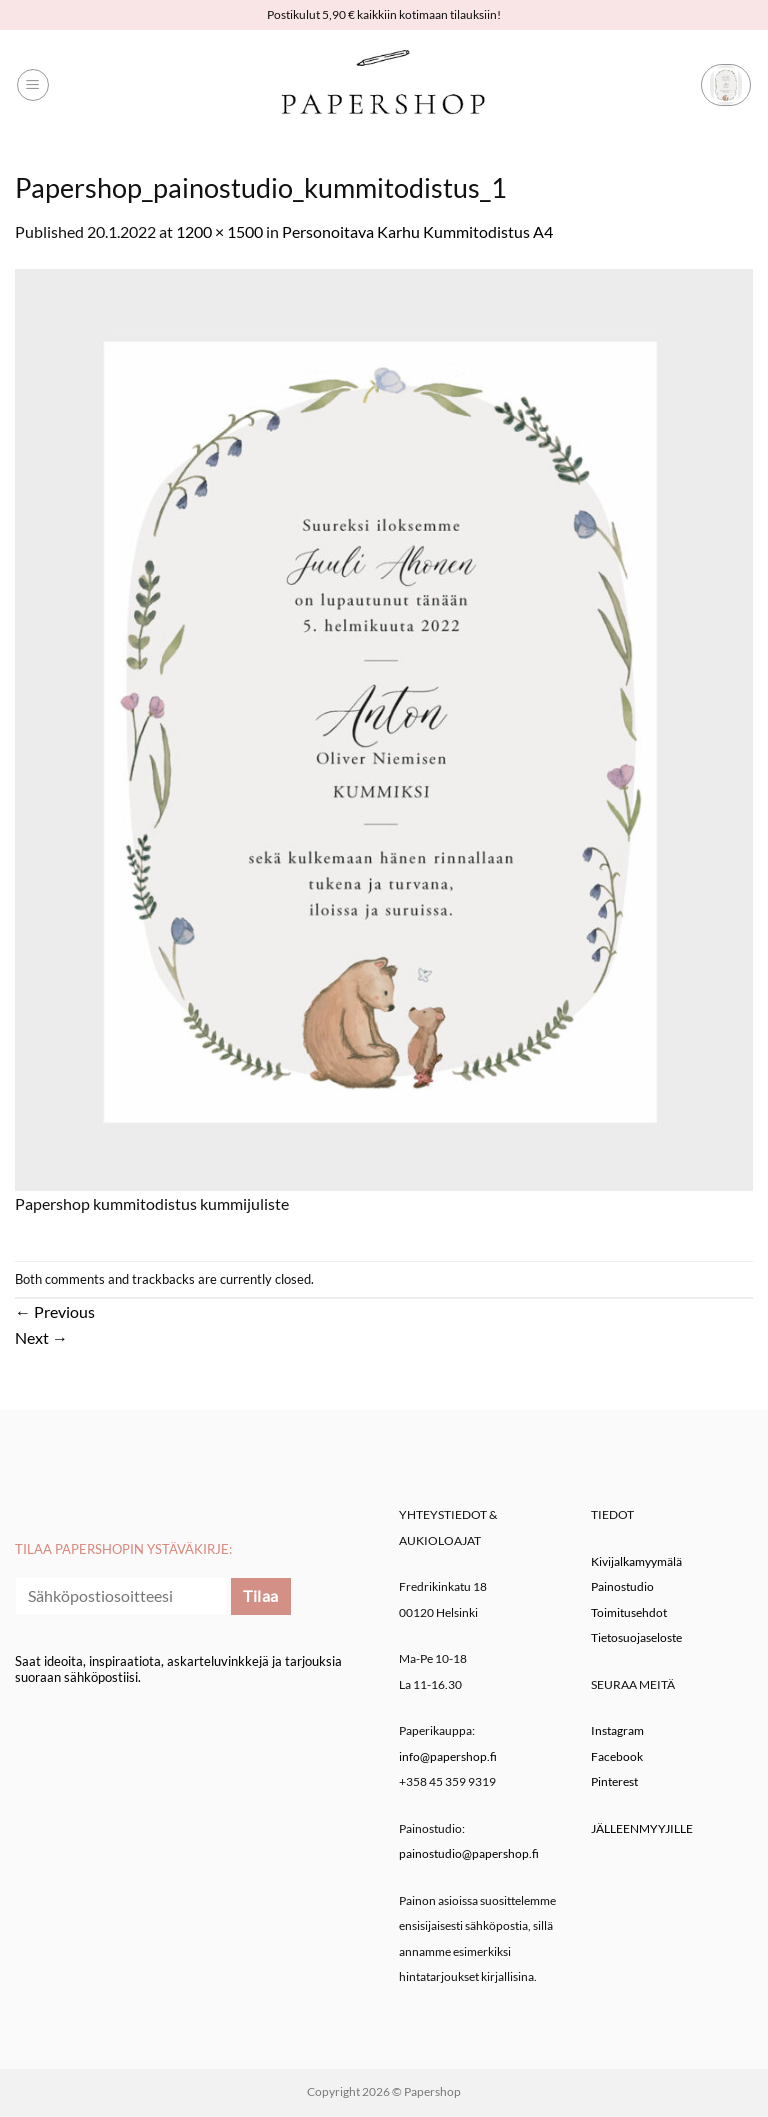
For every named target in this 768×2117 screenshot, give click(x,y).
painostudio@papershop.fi (469, 1853)
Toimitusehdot (629, 1612)
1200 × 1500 (219, 231)
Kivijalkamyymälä (636, 1561)
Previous (55, 1311)
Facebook (617, 1756)
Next (41, 1337)
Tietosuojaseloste (636, 1637)
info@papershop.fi (448, 1756)
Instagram (617, 1730)
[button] (33, 85)
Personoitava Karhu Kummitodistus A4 (417, 231)
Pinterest (614, 1781)
